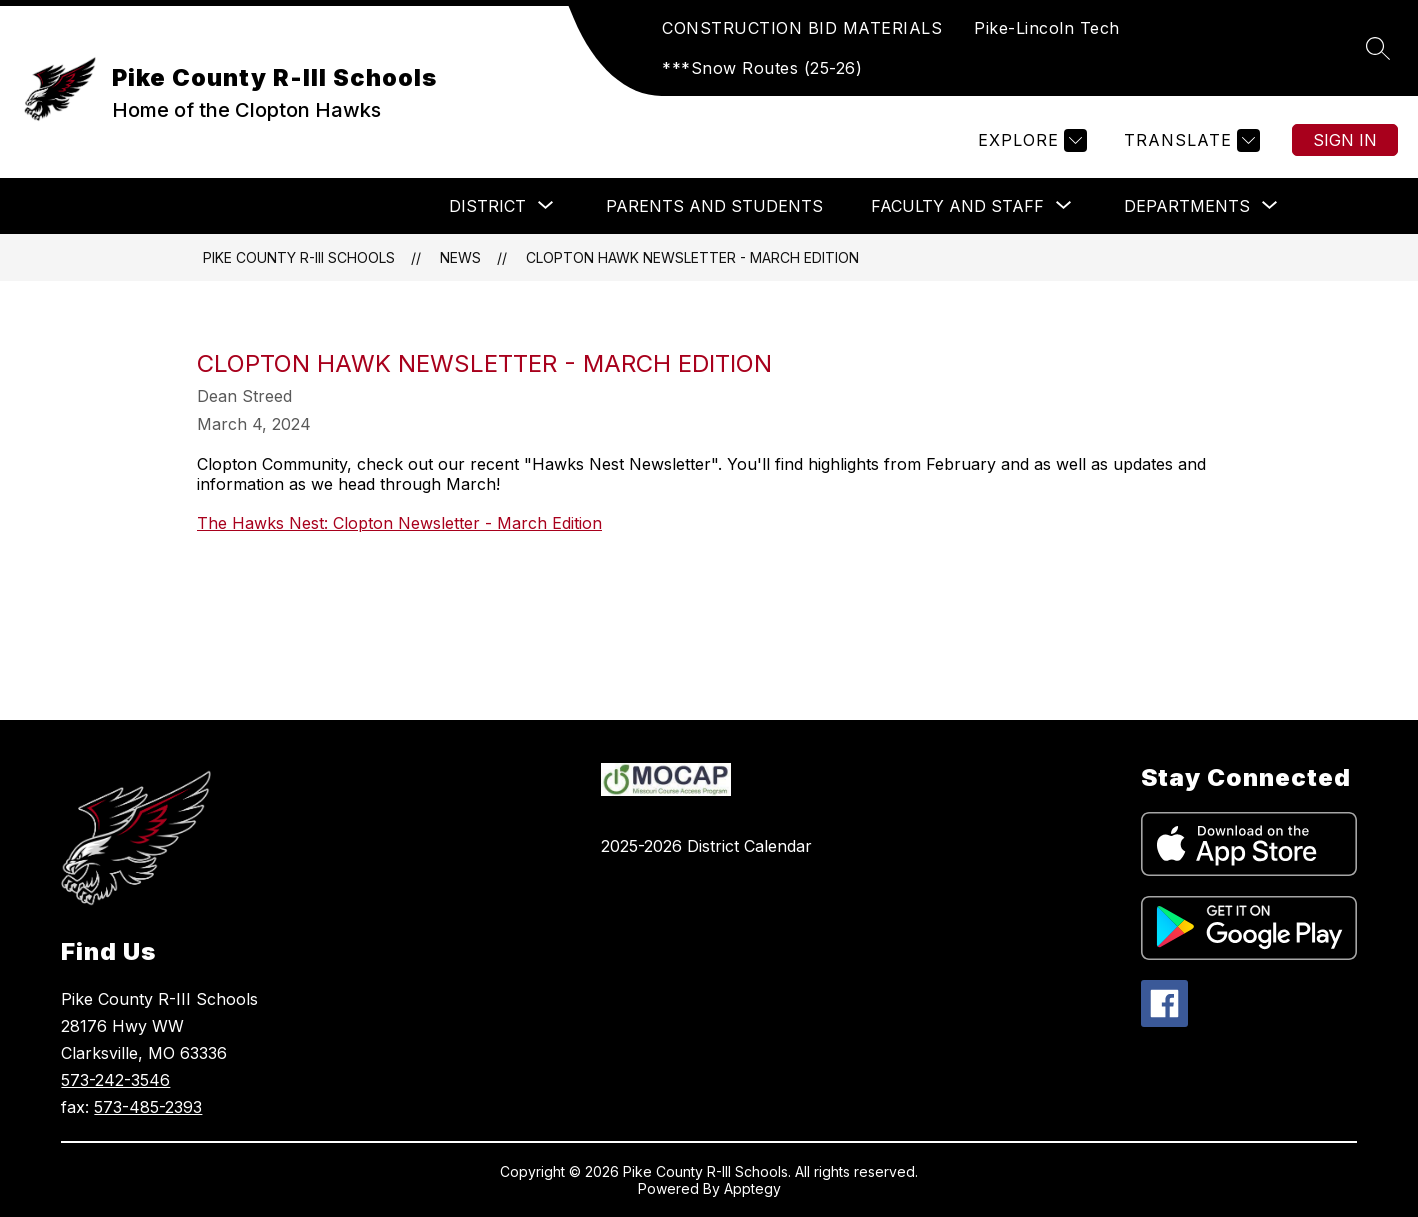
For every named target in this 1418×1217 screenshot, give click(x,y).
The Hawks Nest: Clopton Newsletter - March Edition (399, 523)
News (460, 257)
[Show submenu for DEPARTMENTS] (1187, 206)
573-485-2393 (148, 1107)
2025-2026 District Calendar (706, 846)
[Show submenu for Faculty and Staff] (957, 206)
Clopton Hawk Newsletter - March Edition (692, 257)
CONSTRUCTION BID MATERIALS (802, 28)
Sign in (1345, 140)
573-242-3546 (115, 1080)
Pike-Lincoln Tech (1047, 28)
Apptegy (752, 1188)
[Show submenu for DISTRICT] (487, 206)
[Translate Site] (1189, 140)
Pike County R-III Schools (299, 257)
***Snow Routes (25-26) (762, 68)
